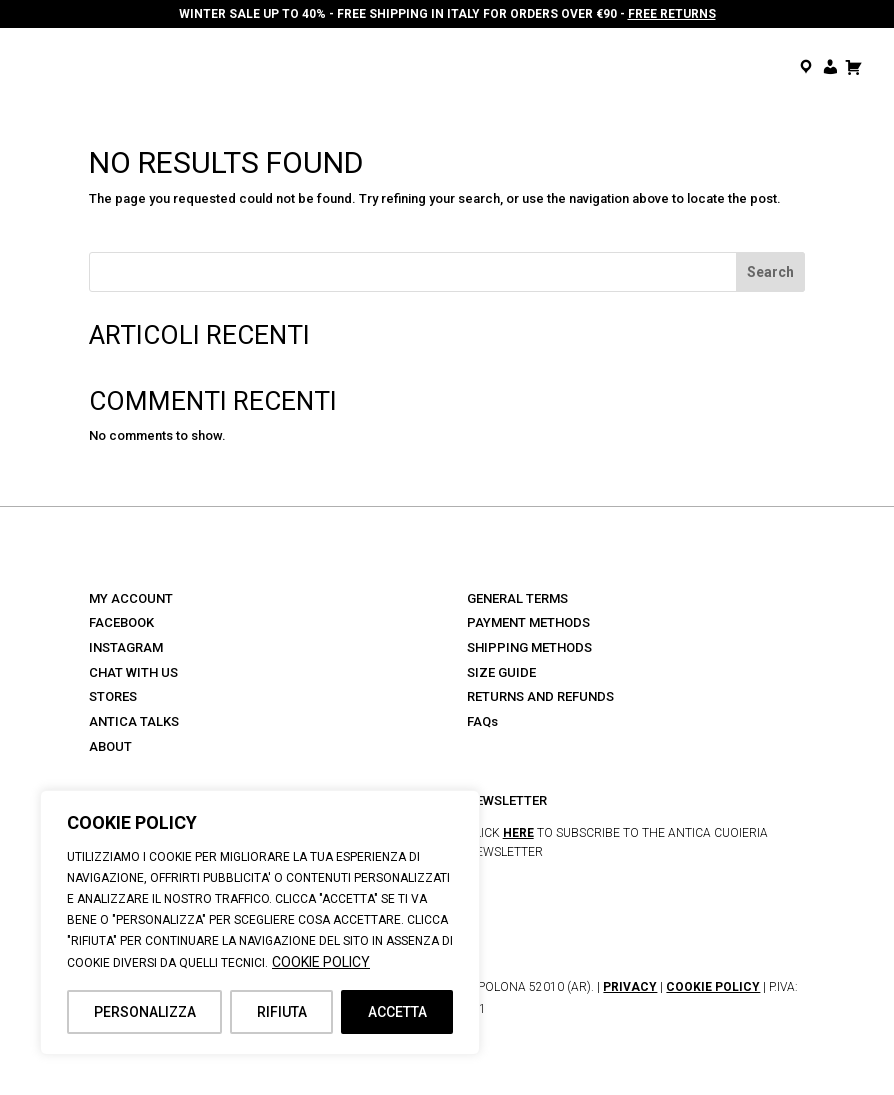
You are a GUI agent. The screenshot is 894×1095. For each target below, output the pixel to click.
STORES (113, 696)
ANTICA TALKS (134, 721)
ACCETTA (397, 1012)
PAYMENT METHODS (528, 622)
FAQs (482, 721)
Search (770, 272)
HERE (518, 833)
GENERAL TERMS (517, 598)
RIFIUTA (282, 1012)
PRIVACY (630, 987)
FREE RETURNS (672, 14)
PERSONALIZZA (145, 1012)
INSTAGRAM (126, 647)
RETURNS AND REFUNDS (540, 696)
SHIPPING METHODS (529, 647)
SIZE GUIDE (501, 672)
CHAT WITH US (133, 672)
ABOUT (110, 746)
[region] (260, 922)
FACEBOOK (121, 622)
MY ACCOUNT (131, 598)
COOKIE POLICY (321, 962)
